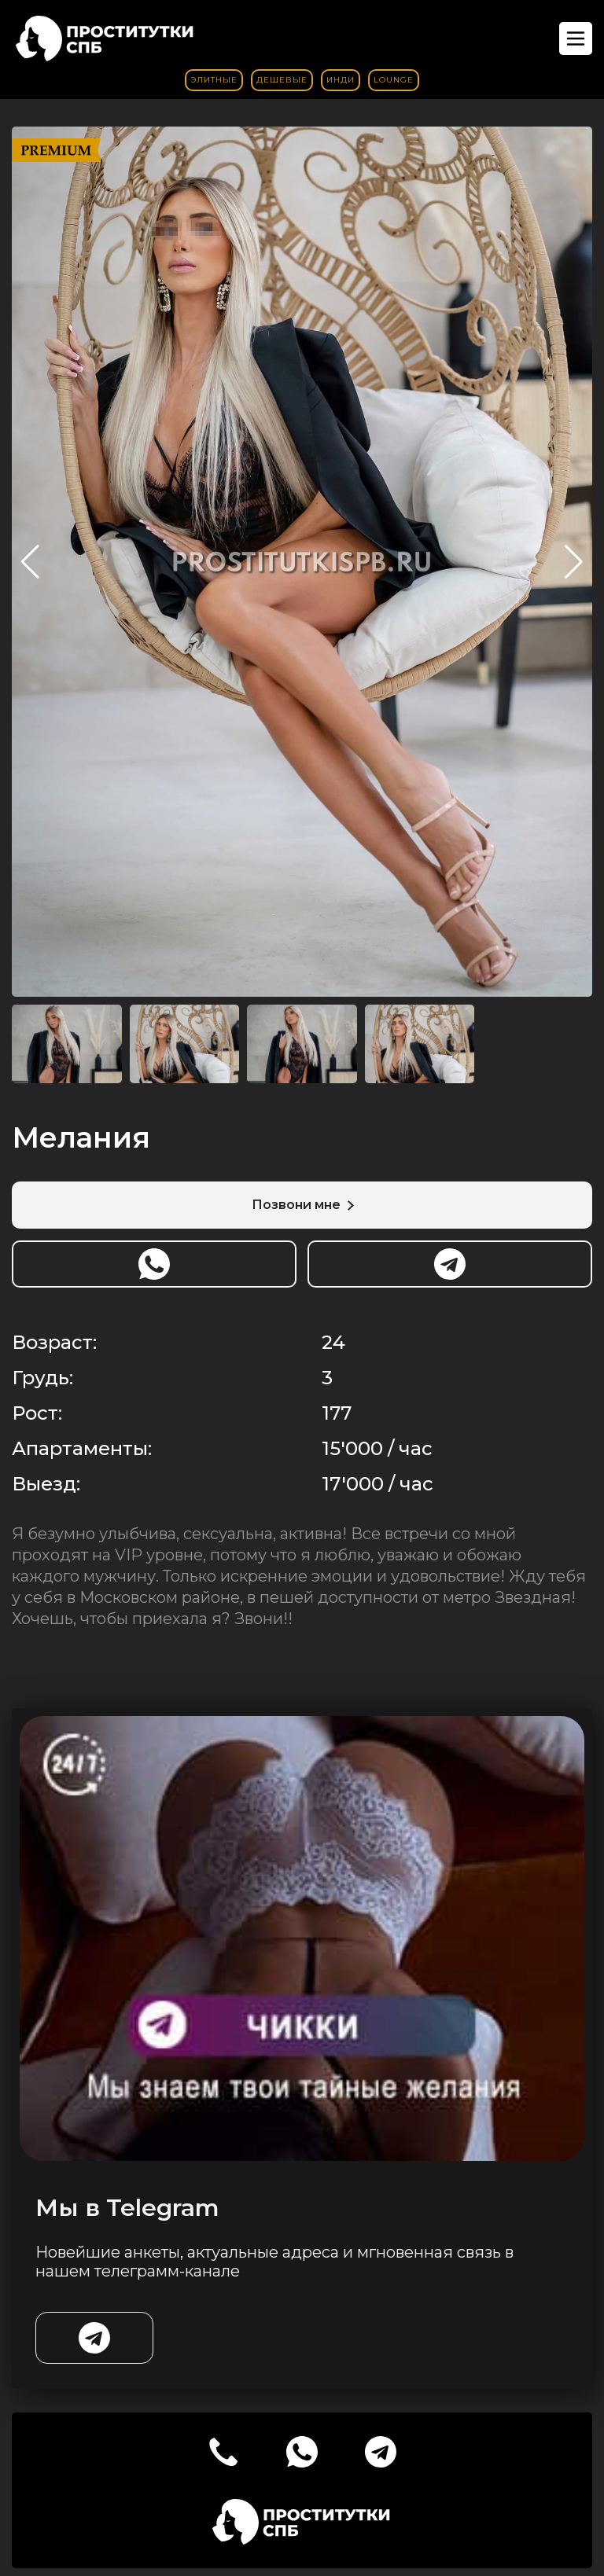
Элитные (214, 80)
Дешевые (282, 80)
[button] (573, 562)
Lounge (394, 80)
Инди (340, 80)
